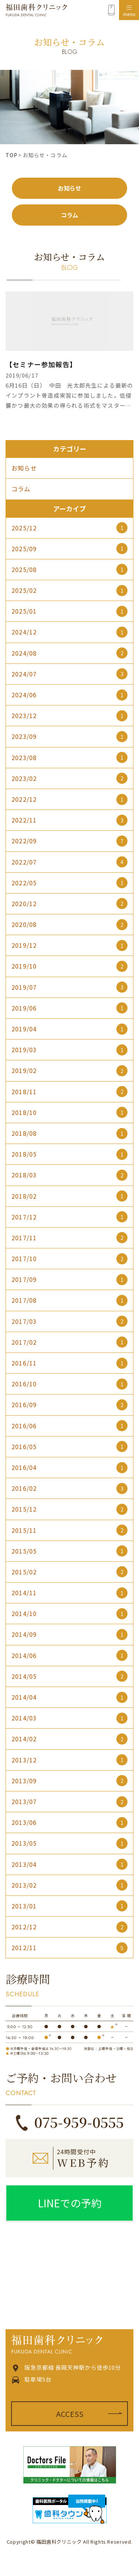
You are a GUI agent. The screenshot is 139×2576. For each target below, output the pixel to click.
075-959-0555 (79, 2122)
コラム (69, 214)
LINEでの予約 (70, 2202)
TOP (11, 155)
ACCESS (69, 2413)
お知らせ (69, 188)
